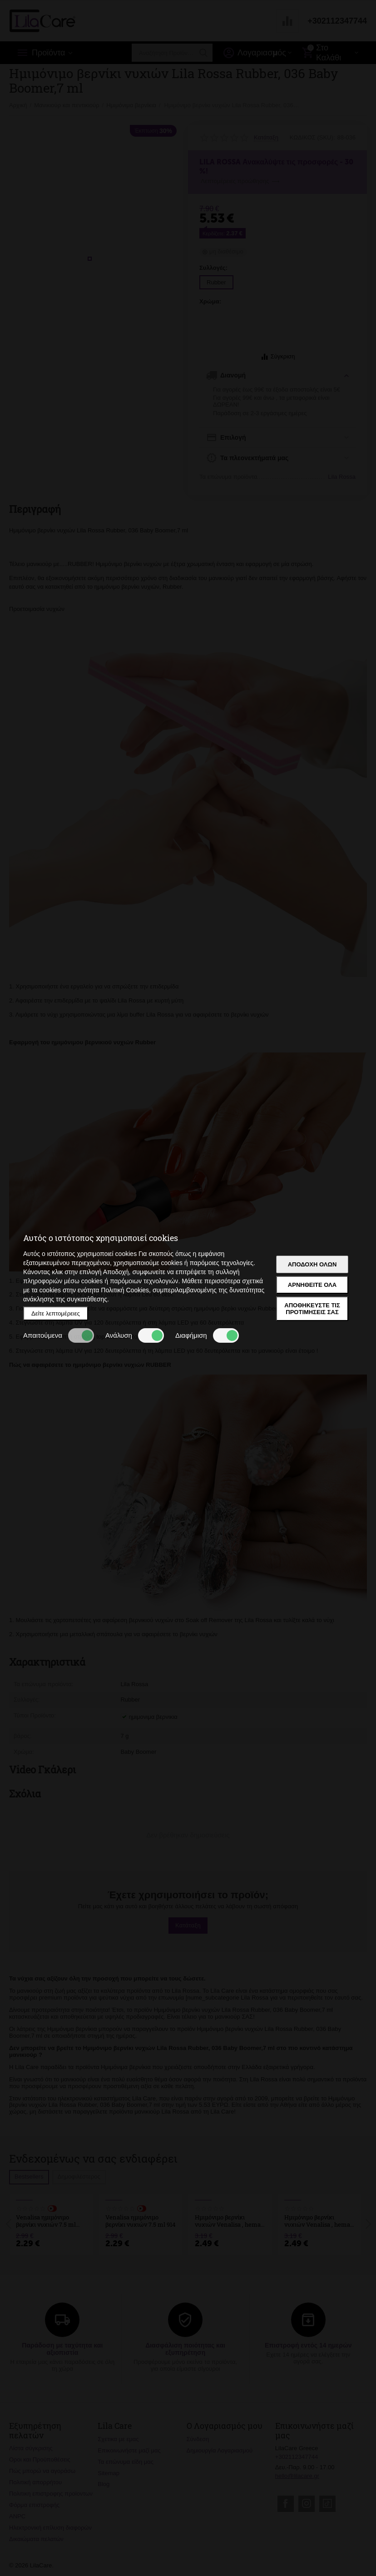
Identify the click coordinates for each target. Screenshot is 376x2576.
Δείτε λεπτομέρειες (55, 1313)
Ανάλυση (134, 1335)
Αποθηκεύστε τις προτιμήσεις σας (312, 1308)
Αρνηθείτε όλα (312, 1284)
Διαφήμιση (207, 1335)
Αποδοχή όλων (312, 1264)
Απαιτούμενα (58, 1335)
